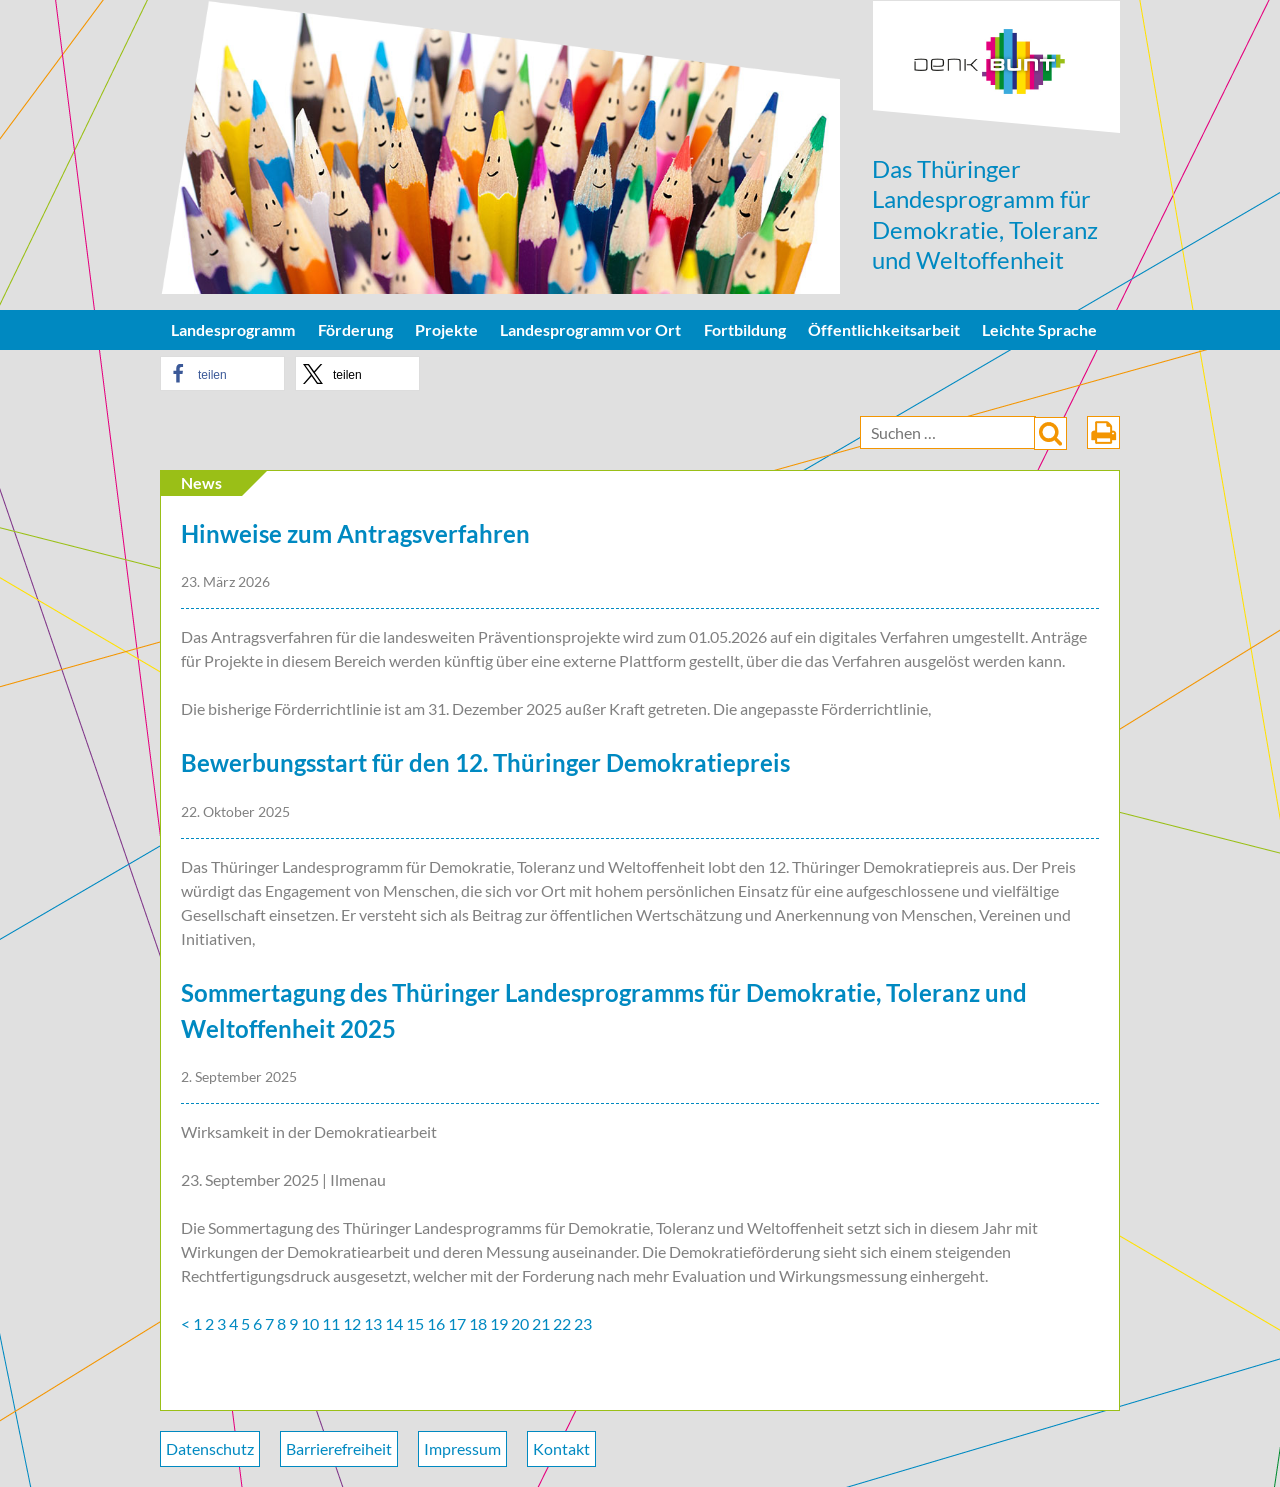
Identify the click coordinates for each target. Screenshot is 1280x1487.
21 (541, 1323)
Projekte (446, 329)
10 (310, 1323)
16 (436, 1323)
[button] (222, 373)
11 (331, 1323)
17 (457, 1323)
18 (478, 1323)
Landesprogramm (233, 329)
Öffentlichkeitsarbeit (884, 329)
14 (394, 1323)
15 (415, 1323)
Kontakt (561, 1448)
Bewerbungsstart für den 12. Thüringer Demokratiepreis (485, 762)
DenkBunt (996, 67)
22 (562, 1323)
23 (583, 1323)
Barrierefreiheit (339, 1448)
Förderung (355, 329)
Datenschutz (210, 1448)
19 (499, 1323)
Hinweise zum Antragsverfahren (355, 533)
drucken (1103, 432)
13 (373, 1323)
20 (520, 1323)
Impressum (462, 1448)
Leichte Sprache (1039, 329)
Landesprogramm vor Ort (590, 329)
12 (352, 1323)
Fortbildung (745, 329)
